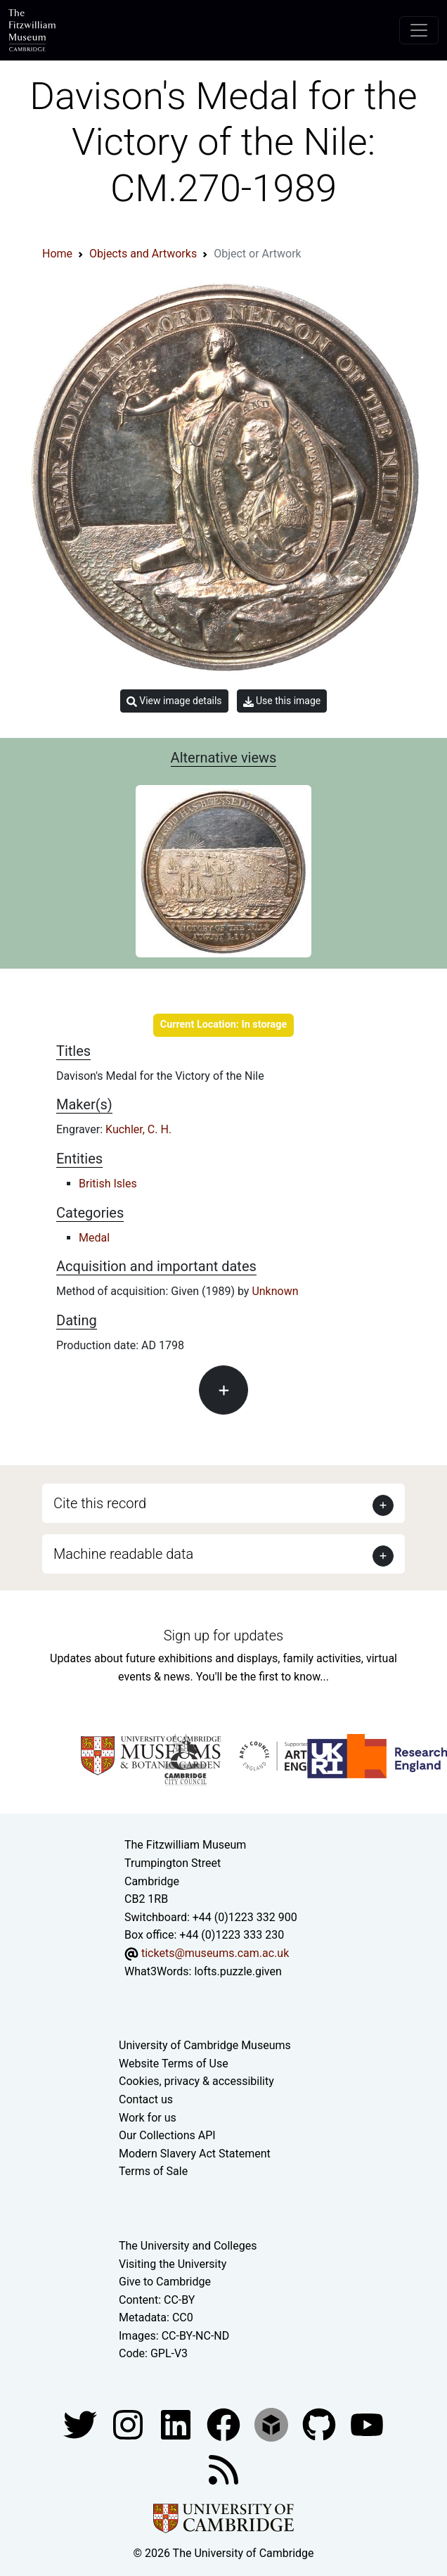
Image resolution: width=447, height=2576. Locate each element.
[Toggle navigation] (419, 30)
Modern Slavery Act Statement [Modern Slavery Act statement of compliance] (195, 2153)
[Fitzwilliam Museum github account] (320, 2423)
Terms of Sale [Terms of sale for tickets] (153, 2171)
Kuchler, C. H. (138, 1129)
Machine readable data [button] (123, 1553)
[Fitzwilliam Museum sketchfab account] (273, 2423)
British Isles (108, 1183)
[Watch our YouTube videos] (366, 2423)
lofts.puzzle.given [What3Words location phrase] (237, 1971)
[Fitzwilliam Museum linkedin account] (225, 2423)
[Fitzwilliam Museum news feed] (223, 2468)
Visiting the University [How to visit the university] (172, 2264)
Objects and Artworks (143, 253)
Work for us (147, 2117)
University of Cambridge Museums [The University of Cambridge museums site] (205, 2045)
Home (57, 253)
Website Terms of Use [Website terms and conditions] (173, 2063)
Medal (94, 1237)
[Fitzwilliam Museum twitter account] (81, 2423)
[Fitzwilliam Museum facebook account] (177, 2423)
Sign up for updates (223, 1635)
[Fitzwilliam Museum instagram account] (129, 2423)
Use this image (282, 701)
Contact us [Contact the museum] (146, 2099)
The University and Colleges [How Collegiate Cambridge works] (188, 2245)
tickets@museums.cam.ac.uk (215, 1953)
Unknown (275, 1291)
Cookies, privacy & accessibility (196, 2081)
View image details (174, 701)
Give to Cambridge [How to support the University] (165, 2281)
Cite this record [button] (99, 1503)
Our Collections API (167, 2135)
